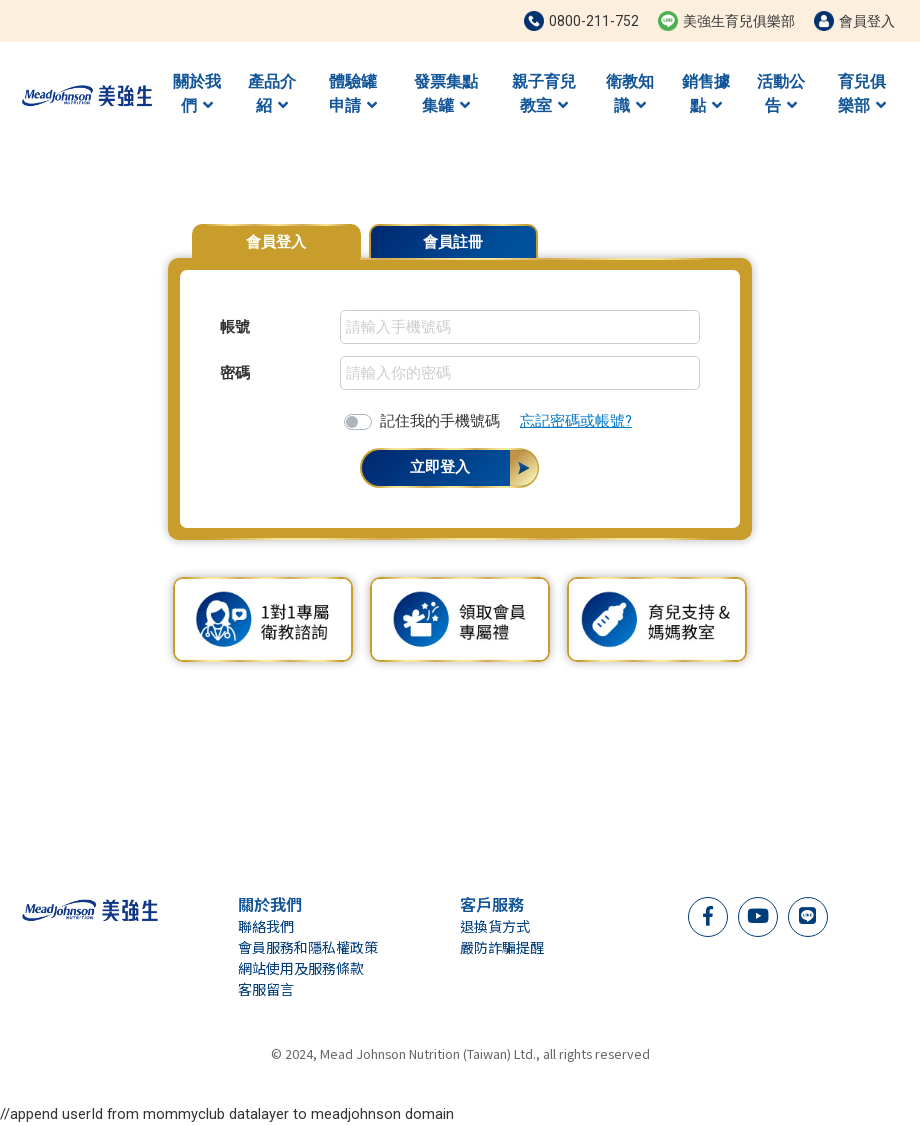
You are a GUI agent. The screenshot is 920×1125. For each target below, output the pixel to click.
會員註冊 (453, 242)
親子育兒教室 (544, 93)
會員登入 (276, 242)
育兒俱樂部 (862, 93)
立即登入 (440, 467)
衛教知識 (630, 93)
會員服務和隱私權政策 (308, 947)
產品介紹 (272, 93)
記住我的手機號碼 (440, 421)
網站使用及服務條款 (301, 968)
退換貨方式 (495, 926)
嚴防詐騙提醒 (502, 947)
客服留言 (266, 989)
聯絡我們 (266, 926)
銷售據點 (706, 93)
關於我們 (197, 93)
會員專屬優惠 (702, 232)
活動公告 (781, 93)
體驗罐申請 (353, 93)
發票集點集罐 (446, 93)
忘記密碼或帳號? (576, 421)
